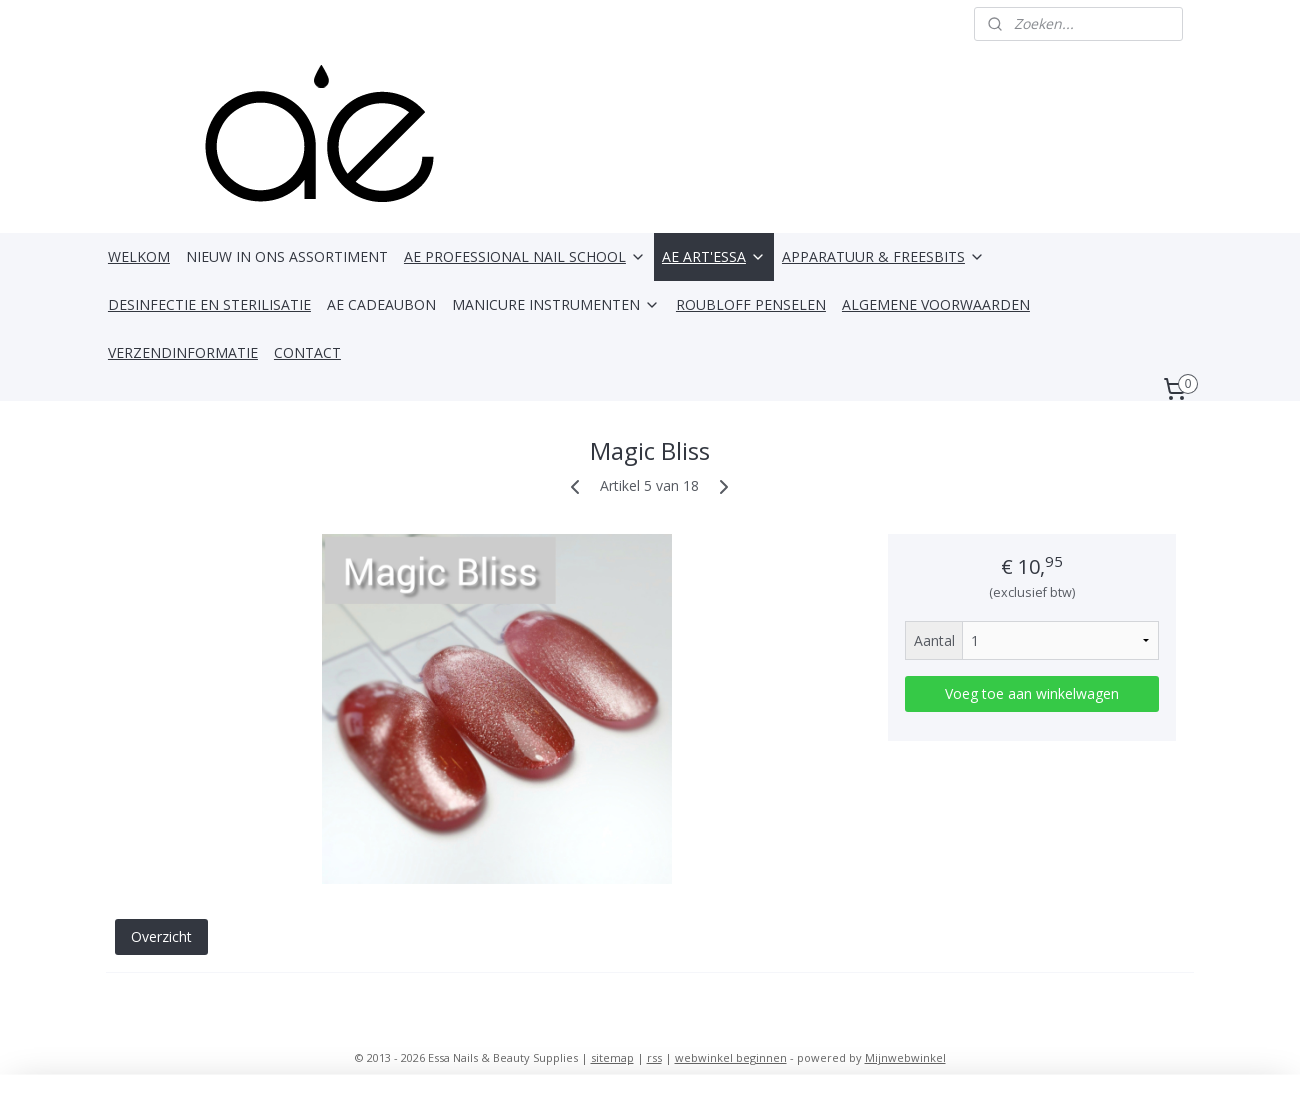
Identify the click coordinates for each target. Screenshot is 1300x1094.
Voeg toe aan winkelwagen (1032, 693)
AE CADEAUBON (381, 304)
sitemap (612, 1057)
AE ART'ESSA (714, 256)
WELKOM (139, 256)
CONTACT (307, 352)
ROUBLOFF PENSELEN (751, 304)
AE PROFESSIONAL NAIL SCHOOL (525, 256)
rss (654, 1057)
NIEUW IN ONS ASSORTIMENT (287, 256)
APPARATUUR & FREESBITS (883, 256)
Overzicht (161, 936)
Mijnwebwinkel (905, 1057)
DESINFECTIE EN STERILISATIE (209, 304)
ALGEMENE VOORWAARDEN (936, 304)
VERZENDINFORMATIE (183, 352)
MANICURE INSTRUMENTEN (556, 304)
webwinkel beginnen (731, 1057)
